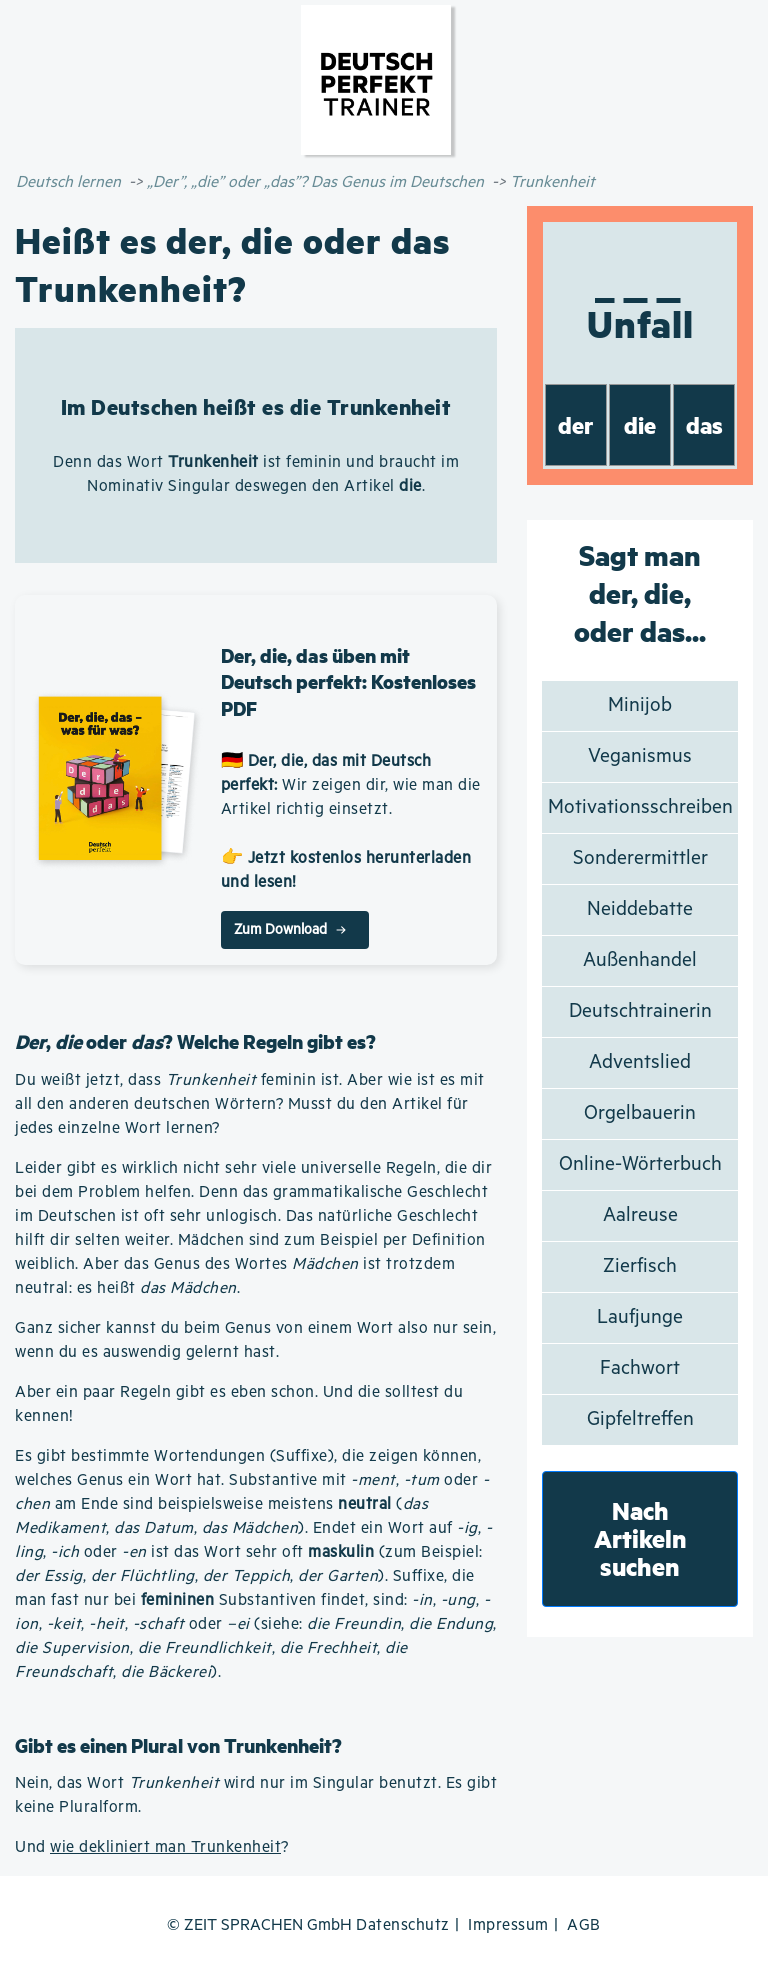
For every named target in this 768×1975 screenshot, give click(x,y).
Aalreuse (640, 1215)
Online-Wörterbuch (640, 1164)
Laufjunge (640, 1317)
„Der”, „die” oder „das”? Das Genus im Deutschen (315, 182)
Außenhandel (640, 960)
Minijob (640, 705)
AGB (584, 1925)
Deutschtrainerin (640, 1011)
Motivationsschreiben (640, 807)
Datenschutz (403, 1925)
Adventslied (640, 1062)
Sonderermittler (640, 858)
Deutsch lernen (68, 182)
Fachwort (640, 1368)
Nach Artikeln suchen (640, 1538)
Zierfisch (640, 1266)
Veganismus (640, 756)
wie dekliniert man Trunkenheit (165, 1847)
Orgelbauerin (640, 1113)
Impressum (508, 1925)
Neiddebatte (640, 909)
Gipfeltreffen (640, 1419)
